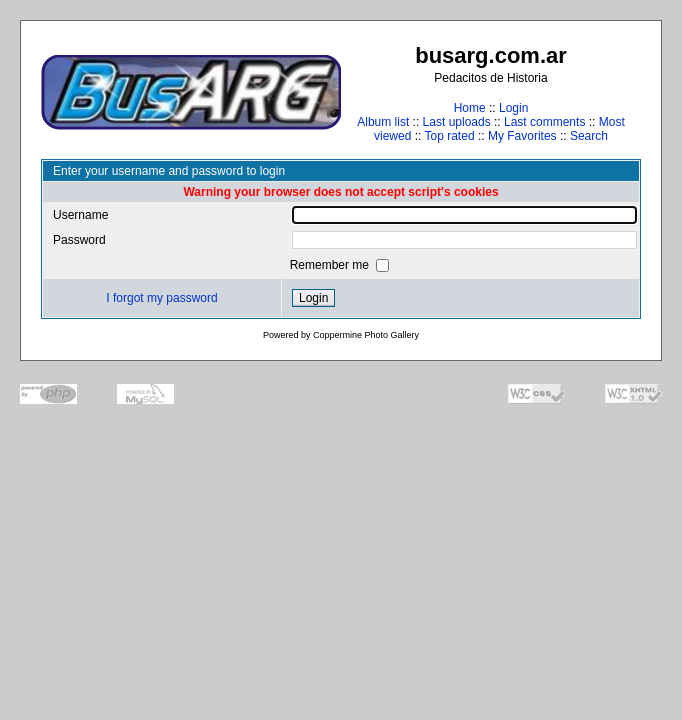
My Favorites (522, 136)
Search (589, 136)
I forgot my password (161, 298)
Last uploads (457, 122)
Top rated (450, 136)
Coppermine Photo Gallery (366, 335)
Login (513, 108)
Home (470, 108)
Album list (383, 122)
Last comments (544, 122)
